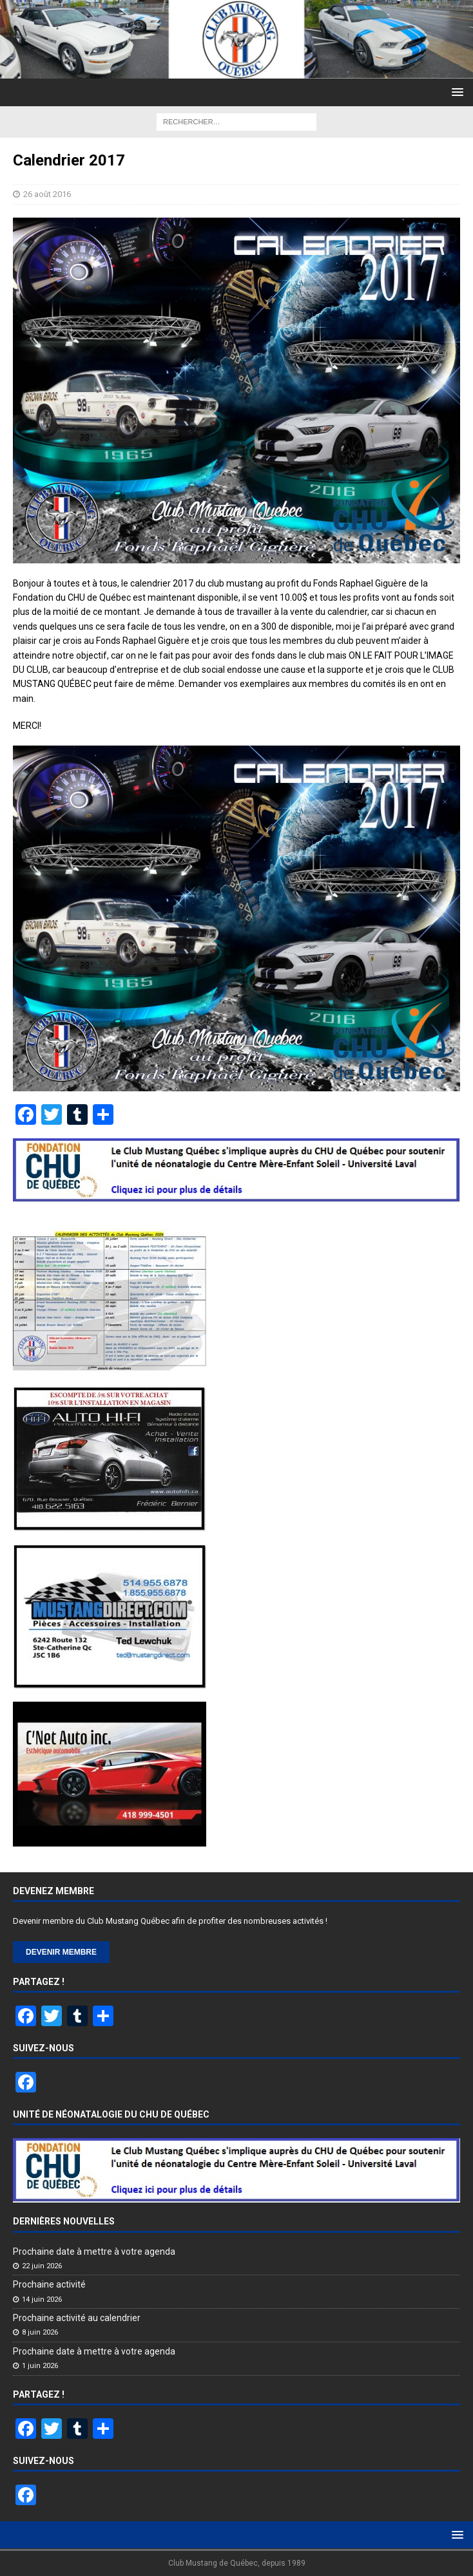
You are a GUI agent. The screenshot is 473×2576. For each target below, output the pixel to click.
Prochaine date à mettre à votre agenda (94, 2251)
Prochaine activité (49, 2284)
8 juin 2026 (40, 2332)
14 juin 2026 (42, 2299)
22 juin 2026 (42, 2266)
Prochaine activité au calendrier (76, 2318)
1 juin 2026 (40, 2366)
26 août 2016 (47, 194)
